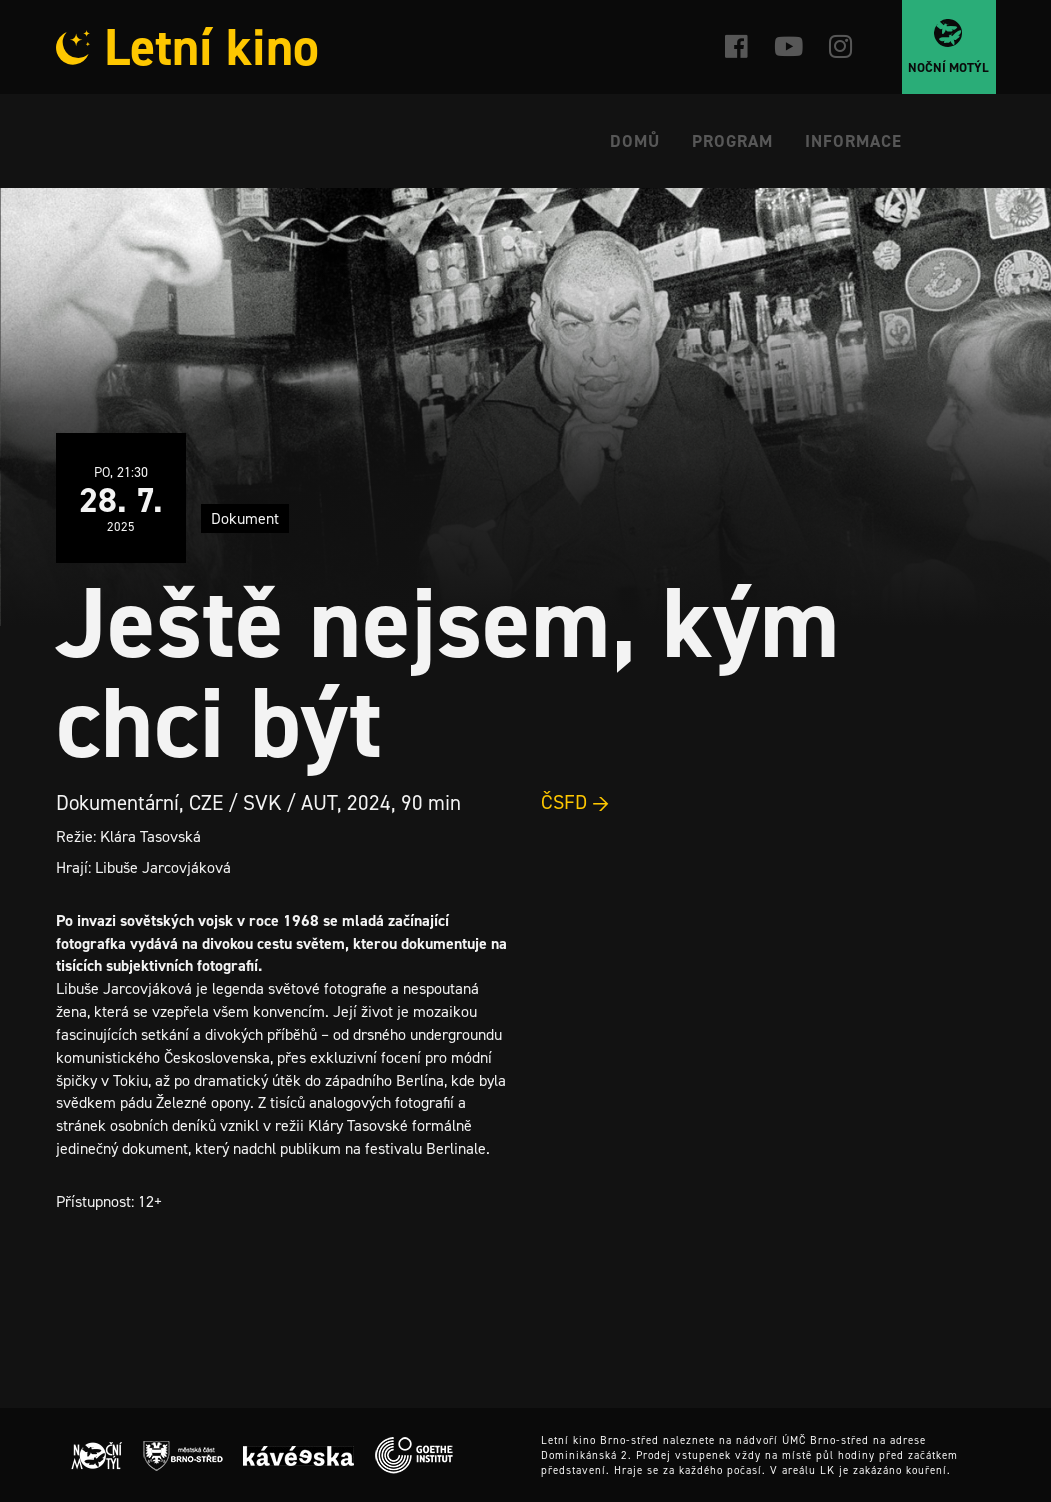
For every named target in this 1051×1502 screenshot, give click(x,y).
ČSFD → (575, 802)
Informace (853, 141)
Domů (635, 141)
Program (732, 141)
